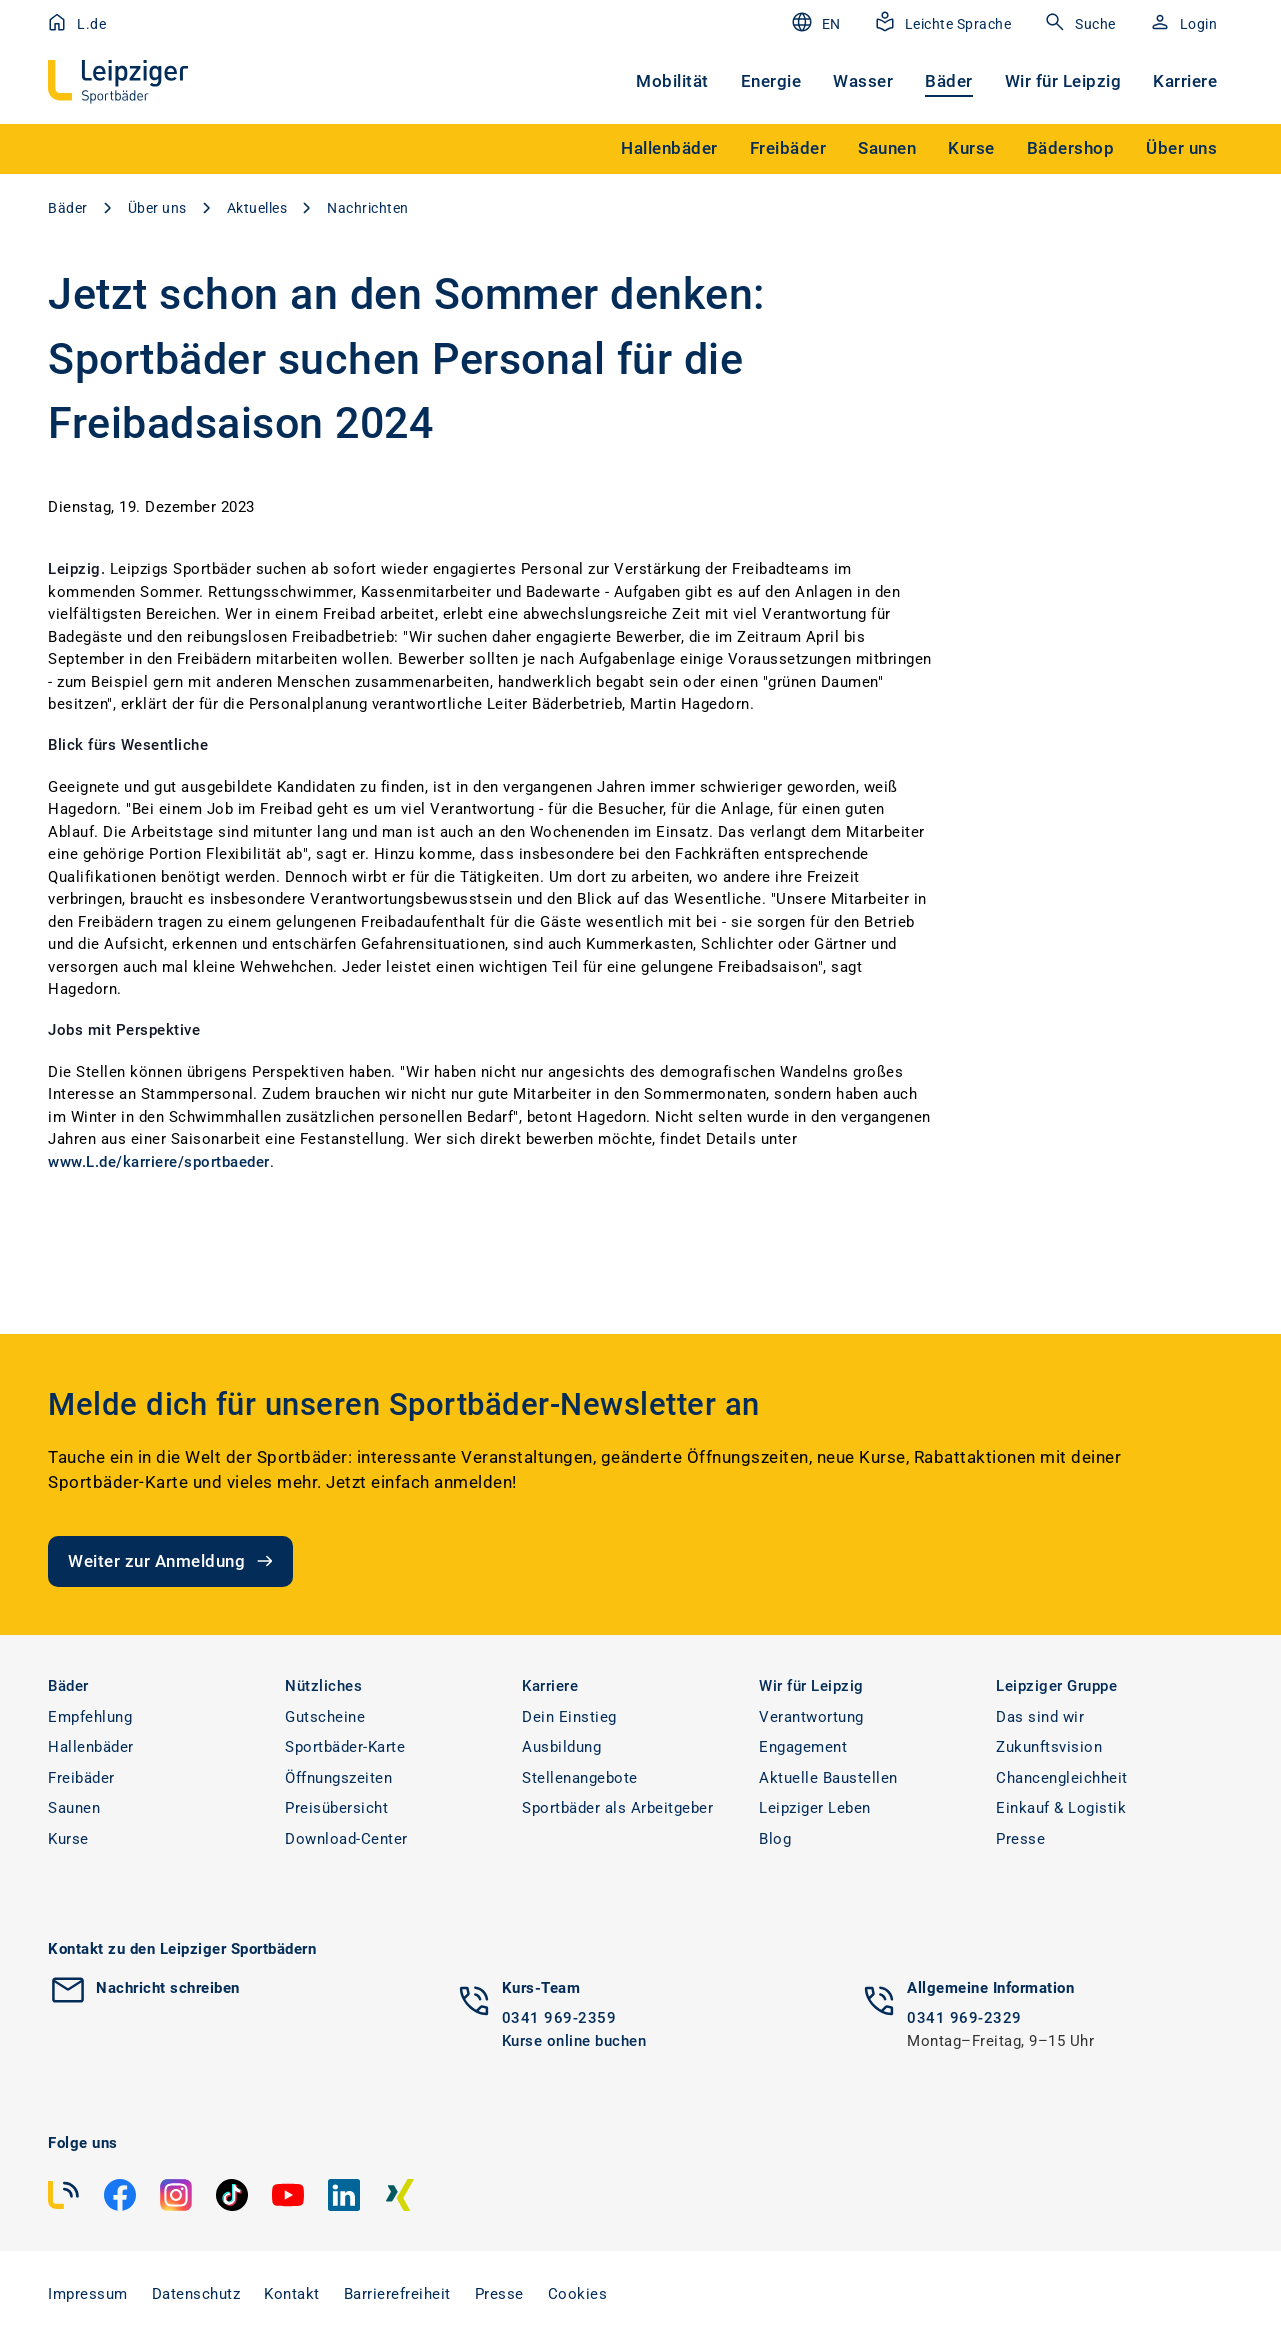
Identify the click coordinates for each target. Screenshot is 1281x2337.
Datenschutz (196, 2294)
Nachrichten (368, 208)
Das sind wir (1040, 1717)
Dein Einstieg (569, 1717)
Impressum (88, 2294)
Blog (775, 1839)
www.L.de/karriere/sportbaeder (159, 1162)
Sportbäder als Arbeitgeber (617, 1808)
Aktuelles (257, 208)
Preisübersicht (336, 1808)
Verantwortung (811, 1717)
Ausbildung (561, 1747)
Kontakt (292, 2294)
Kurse (68, 1839)
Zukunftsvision (1049, 1747)
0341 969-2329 (964, 2018)
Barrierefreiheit (397, 2294)
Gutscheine (325, 1717)
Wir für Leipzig (1063, 81)
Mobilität (672, 81)
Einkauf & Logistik (1061, 1808)
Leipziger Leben (815, 1808)
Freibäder (81, 1778)
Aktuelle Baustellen (828, 1778)
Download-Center (346, 1839)
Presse (1020, 1839)
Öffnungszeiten (338, 1778)
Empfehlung (90, 1717)
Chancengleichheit (1062, 1778)
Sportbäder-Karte (345, 1747)
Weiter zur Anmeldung (172, 1561)
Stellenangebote (580, 1778)
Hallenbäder (91, 1747)
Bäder (949, 81)
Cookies (578, 2294)
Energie (771, 81)
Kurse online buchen (574, 2041)
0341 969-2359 (559, 2018)
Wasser (863, 81)
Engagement (803, 1747)
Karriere (1185, 81)
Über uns (157, 208)
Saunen (74, 1808)
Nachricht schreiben (168, 1988)
